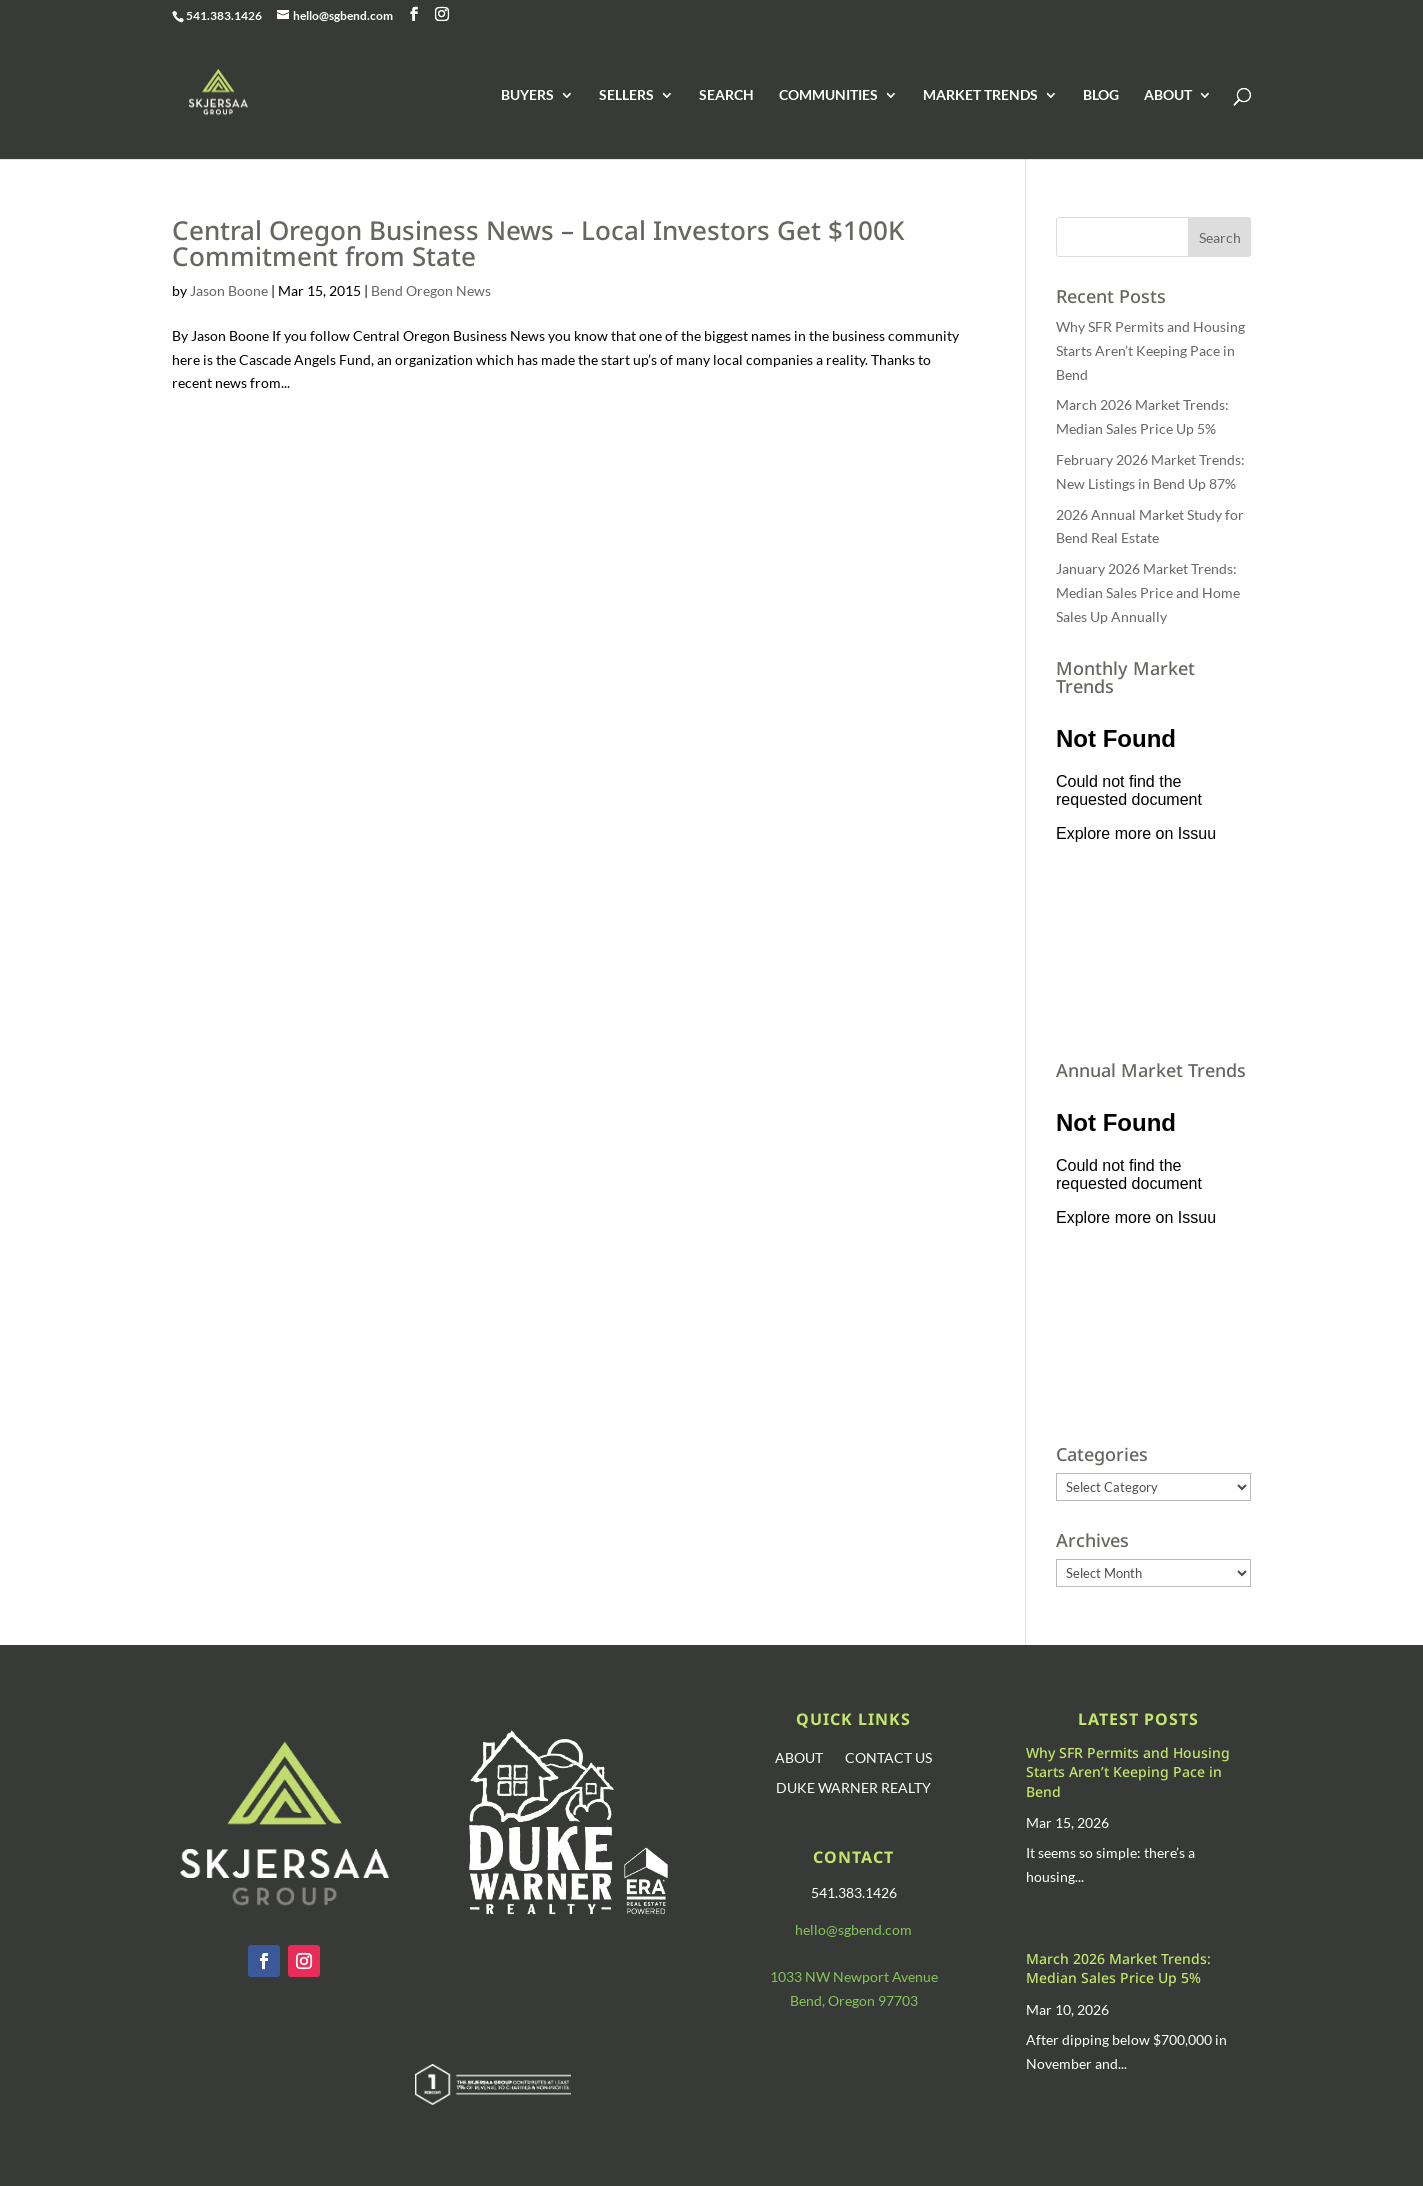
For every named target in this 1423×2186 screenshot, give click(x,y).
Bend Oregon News (431, 290)
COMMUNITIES (828, 95)
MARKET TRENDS (980, 95)
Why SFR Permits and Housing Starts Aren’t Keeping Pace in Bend (1150, 350)
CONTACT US (888, 1758)
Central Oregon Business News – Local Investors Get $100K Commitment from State (538, 243)
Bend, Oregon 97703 (854, 2000)
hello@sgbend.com (853, 1929)
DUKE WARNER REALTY (853, 1788)
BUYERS (527, 95)
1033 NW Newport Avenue (854, 1976)
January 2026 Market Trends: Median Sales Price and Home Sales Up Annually (1148, 592)
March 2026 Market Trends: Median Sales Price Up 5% (1118, 1968)
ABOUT (1168, 95)
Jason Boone (229, 290)
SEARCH (726, 95)
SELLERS (626, 95)
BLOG (1101, 95)
